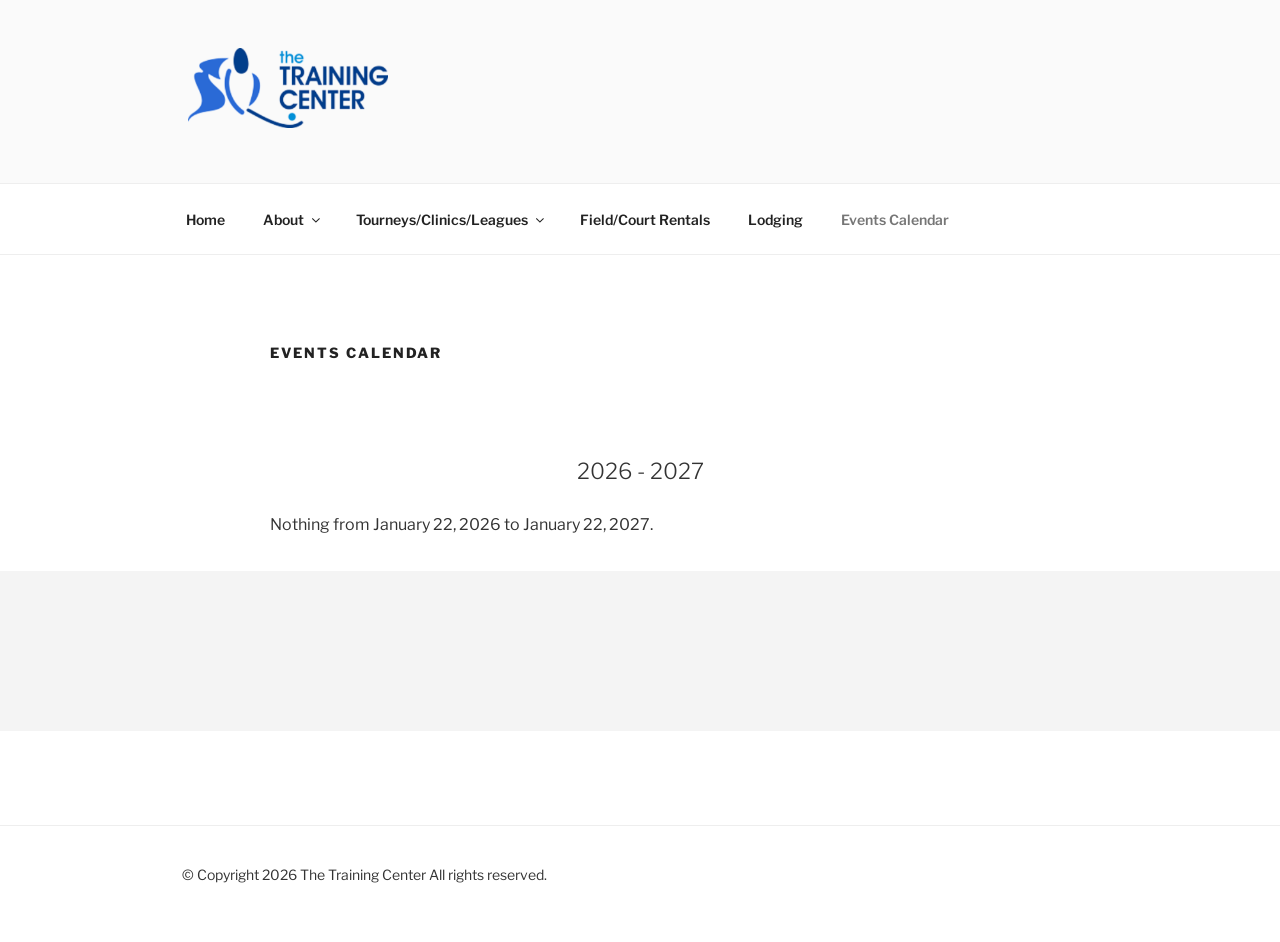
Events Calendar (895, 219)
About (293, 219)
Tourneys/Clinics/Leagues (451, 219)
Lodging (775, 219)
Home (205, 219)
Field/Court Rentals (645, 219)
